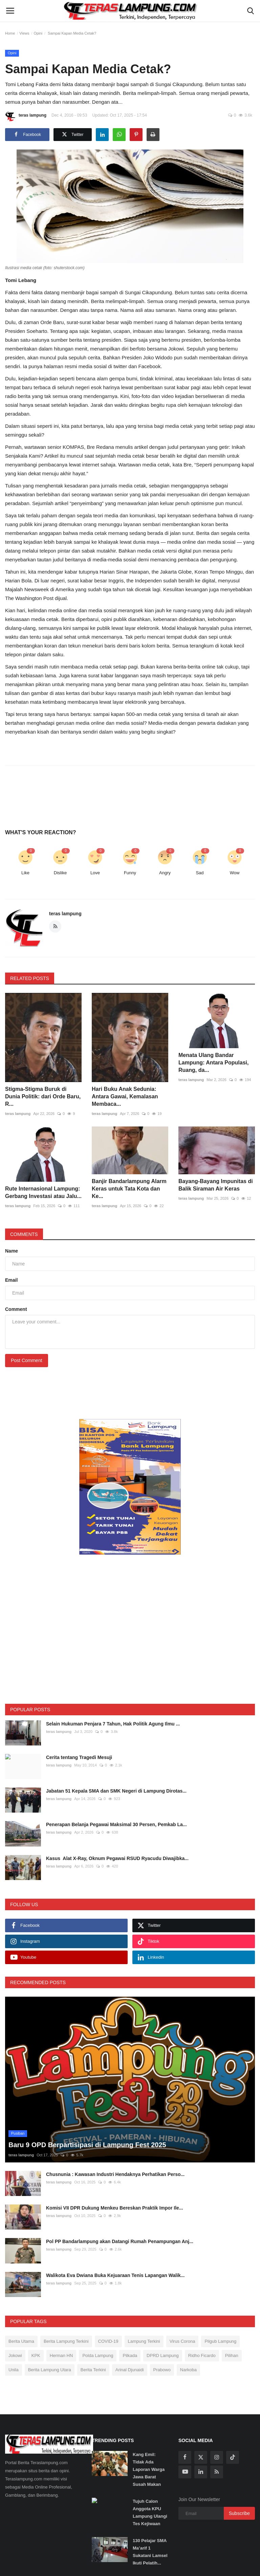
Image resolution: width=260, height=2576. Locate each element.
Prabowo (162, 2369)
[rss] (216, 2471)
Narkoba (188, 2369)
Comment (16, 1309)
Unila (13, 2369)
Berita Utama (21, 2341)
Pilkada (130, 2355)
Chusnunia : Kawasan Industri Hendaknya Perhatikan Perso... (115, 2174)
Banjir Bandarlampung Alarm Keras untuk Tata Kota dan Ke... (129, 1188)
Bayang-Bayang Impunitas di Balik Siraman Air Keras (215, 1185)
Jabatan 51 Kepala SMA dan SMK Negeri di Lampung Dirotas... (116, 1791)
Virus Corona (182, 2341)
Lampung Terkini (144, 2341)
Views (24, 33)
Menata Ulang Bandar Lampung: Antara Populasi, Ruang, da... (213, 1062)
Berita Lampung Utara (49, 2369)
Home (10, 33)
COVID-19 (108, 2341)
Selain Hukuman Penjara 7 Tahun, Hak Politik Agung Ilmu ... (113, 1723)
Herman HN (61, 2355)
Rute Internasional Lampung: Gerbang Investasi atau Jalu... (43, 1192)
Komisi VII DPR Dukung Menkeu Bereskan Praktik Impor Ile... (114, 2208)
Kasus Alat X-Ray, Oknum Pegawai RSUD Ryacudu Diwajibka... (117, 1858)
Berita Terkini (93, 2369)
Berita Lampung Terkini (66, 2341)
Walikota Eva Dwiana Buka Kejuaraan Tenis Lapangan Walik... (115, 2275)
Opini (38, 33)
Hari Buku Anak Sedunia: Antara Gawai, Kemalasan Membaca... (125, 1096)
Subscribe (239, 2513)
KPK (35, 2355)
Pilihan (231, 2355)
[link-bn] (130, 1487)
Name (11, 1251)
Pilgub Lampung (220, 2341)
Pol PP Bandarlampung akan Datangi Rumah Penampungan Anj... (119, 2241)
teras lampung (25, 116)
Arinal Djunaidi (129, 2369)
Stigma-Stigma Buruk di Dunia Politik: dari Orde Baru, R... (43, 1096)
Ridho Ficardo (202, 2355)
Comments (24, 1234)
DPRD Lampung (163, 2355)
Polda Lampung (97, 2355)
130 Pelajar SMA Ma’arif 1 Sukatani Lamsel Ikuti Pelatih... (150, 2551)
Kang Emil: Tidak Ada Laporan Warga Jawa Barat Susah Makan (149, 2469)
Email (11, 1280)
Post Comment (26, 1360)
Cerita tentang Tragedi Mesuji (79, 1757)
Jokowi (15, 2355)
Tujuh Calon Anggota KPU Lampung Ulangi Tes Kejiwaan (150, 2512)
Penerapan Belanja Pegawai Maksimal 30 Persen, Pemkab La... (116, 1824)
